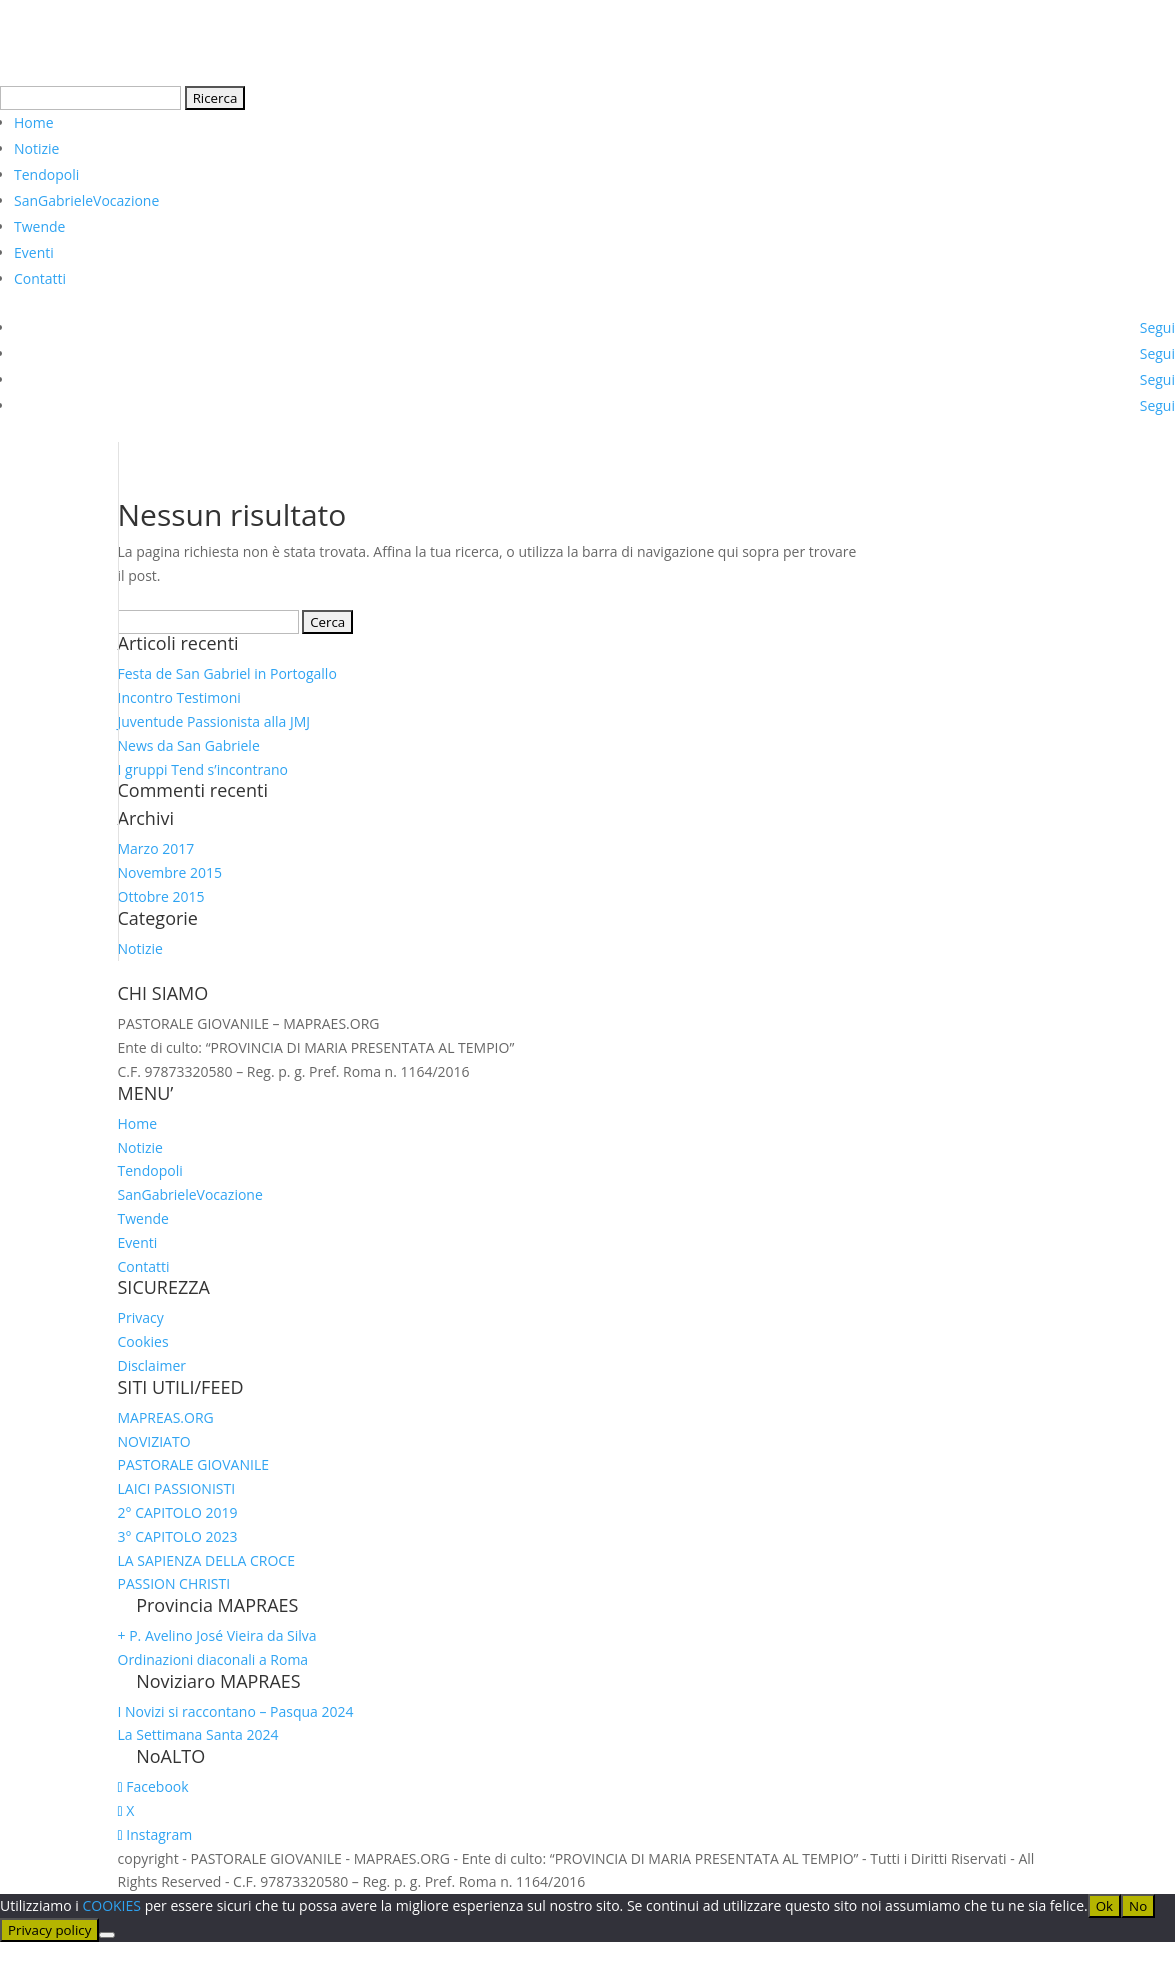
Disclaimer (152, 1365)
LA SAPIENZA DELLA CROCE (206, 1560)
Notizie (36, 148)
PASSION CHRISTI (174, 1583)
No (1138, 1906)
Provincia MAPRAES (217, 1605)
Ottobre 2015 (161, 896)
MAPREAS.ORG (166, 1417)
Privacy (141, 1317)
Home (34, 122)
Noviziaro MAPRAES (218, 1681)
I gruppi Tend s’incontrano (203, 769)
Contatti (40, 278)
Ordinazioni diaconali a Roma (213, 1659)
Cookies (143, 1341)
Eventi (34, 252)
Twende (39, 226)
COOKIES (113, 1905)
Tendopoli (46, 174)
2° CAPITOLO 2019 (178, 1512)
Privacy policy (49, 1930)
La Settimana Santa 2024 (198, 1734)
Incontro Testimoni (179, 697)
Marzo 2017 (156, 848)
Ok (1104, 1906)
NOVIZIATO (154, 1441)
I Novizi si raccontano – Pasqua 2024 (236, 1711)
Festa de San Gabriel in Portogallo (227, 673)
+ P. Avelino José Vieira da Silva (217, 1635)
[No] (107, 1935)
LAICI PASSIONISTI (177, 1488)
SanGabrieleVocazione (86, 200)
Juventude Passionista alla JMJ (214, 721)
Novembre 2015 (170, 872)
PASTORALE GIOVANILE (193, 1464)
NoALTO (170, 1756)
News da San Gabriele (189, 745)
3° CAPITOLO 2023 (178, 1536)
